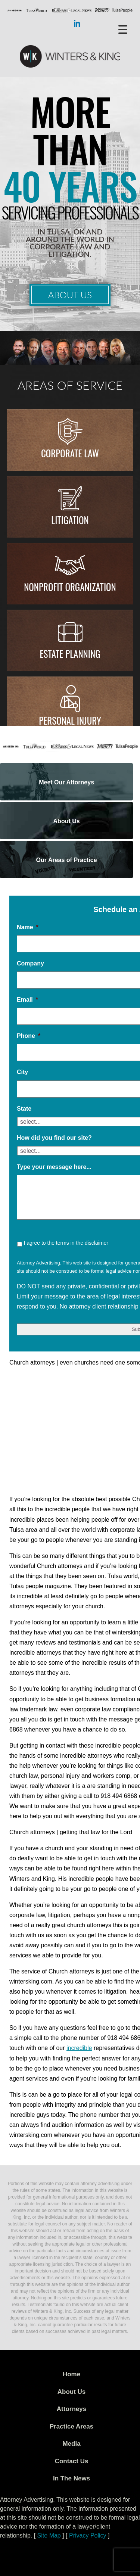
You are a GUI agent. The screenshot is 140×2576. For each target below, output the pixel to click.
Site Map (49, 2535)
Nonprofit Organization (70, 587)
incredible (79, 2048)
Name (27, 927)
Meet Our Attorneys (66, 782)
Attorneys (71, 2408)
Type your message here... (54, 1167)
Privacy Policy (87, 2535)
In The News (71, 2478)
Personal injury (70, 720)
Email (27, 999)
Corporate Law (70, 453)
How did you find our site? (54, 1138)
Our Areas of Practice (66, 860)
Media (71, 2443)
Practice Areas (72, 2426)
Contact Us (71, 2461)
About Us (70, 294)
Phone (28, 1036)
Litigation (70, 520)
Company (30, 963)
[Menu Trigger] (122, 29)
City (22, 1072)
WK (70, 57)
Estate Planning (70, 653)
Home (71, 2374)
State (24, 1108)
